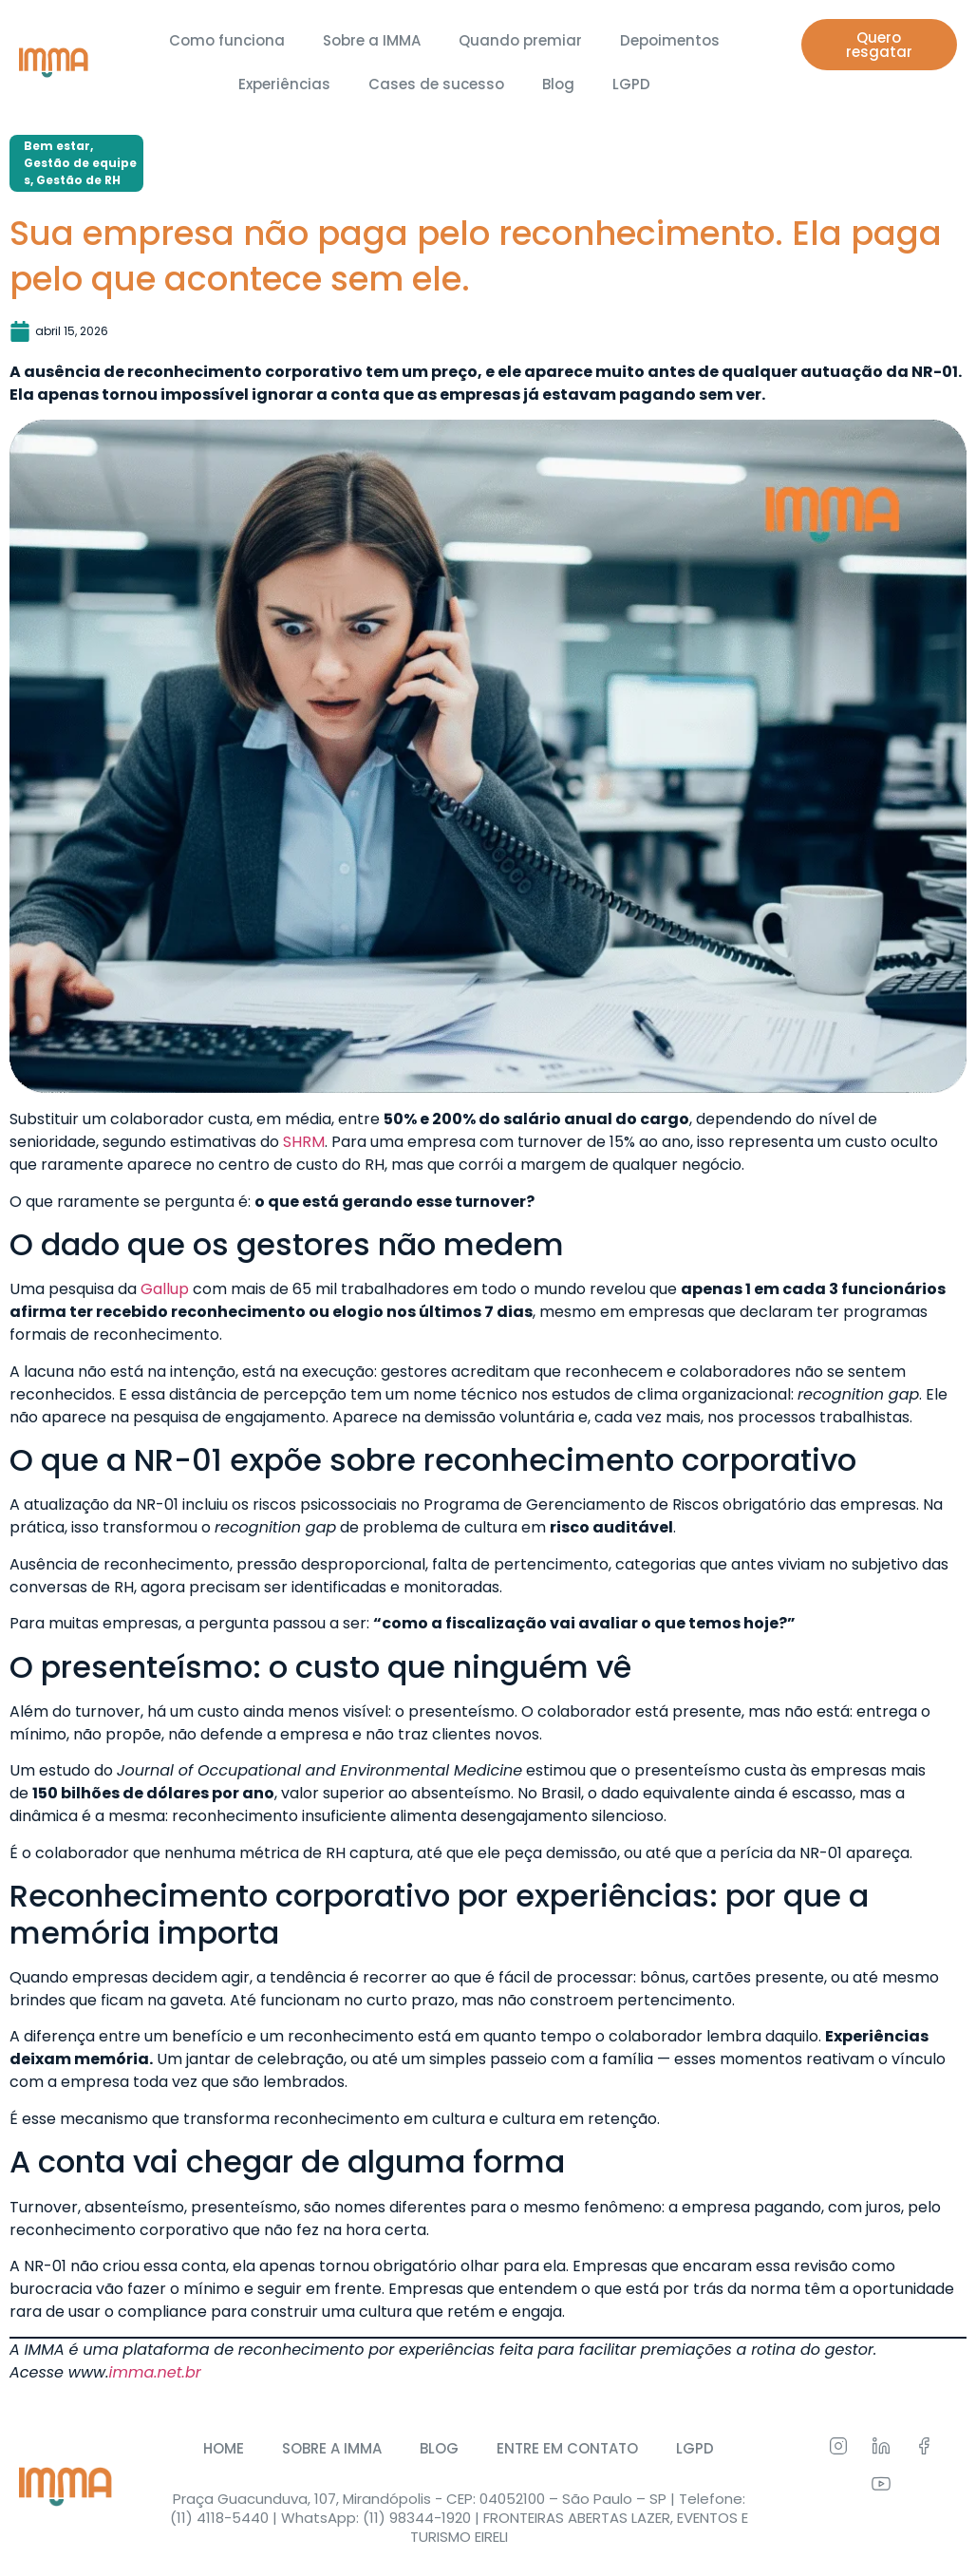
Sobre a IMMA (372, 40)
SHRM (304, 1142)
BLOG (439, 2448)
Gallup (165, 1289)
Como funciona (227, 40)
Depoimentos (670, 40)
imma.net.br (155, 2372)
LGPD (631, 84)
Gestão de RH (78, 180)
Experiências (284, 84)
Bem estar (57, 146)
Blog (558, 84)
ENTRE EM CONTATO (567, 2448)
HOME (223, 2448)
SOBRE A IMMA (332, 2448)
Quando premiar (520, 40)
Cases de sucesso (436, 84)
